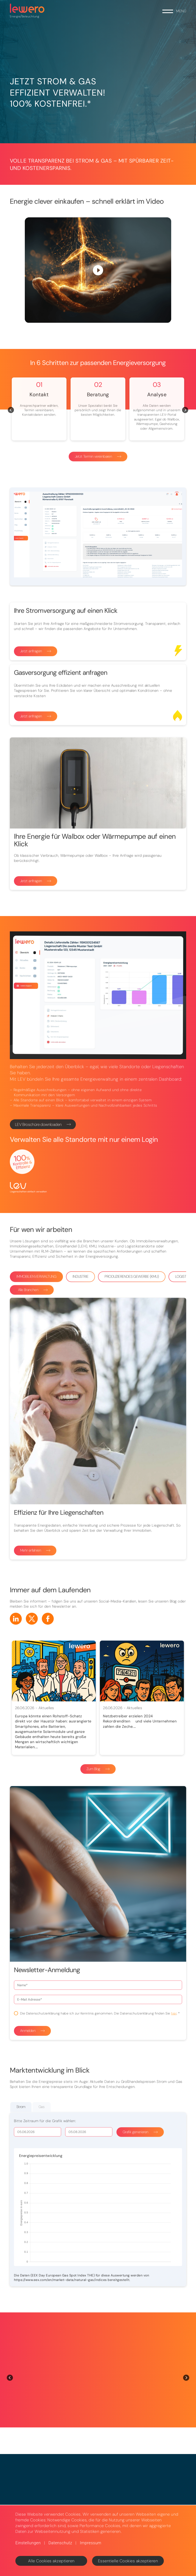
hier (174, 2023)
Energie (15, 16)
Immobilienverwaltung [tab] (36, 1286)
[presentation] (187, 1708)
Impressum (90, 2542)
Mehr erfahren (30, 1559)
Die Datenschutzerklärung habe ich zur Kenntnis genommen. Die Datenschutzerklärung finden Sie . (100, 2023)
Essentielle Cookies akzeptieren (128, 2561)
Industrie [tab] (81, 1286)
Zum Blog (93, 1778)
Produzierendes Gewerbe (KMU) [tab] (132, 1286)
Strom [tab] (20, 2116)
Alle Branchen (28, 1299)
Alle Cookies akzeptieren (51, 2561)
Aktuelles (46, 1717)
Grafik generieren (135, 2141)
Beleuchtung (30, 16)
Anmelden (27, 2040)
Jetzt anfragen (31, 660)
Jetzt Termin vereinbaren (93, 465)
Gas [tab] (41, 2116)
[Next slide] (185, 419)
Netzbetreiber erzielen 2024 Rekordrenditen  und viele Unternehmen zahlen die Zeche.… (140, 1730)
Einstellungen (28, 2542)
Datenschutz (60, 2542)
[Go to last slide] (11, 419)
